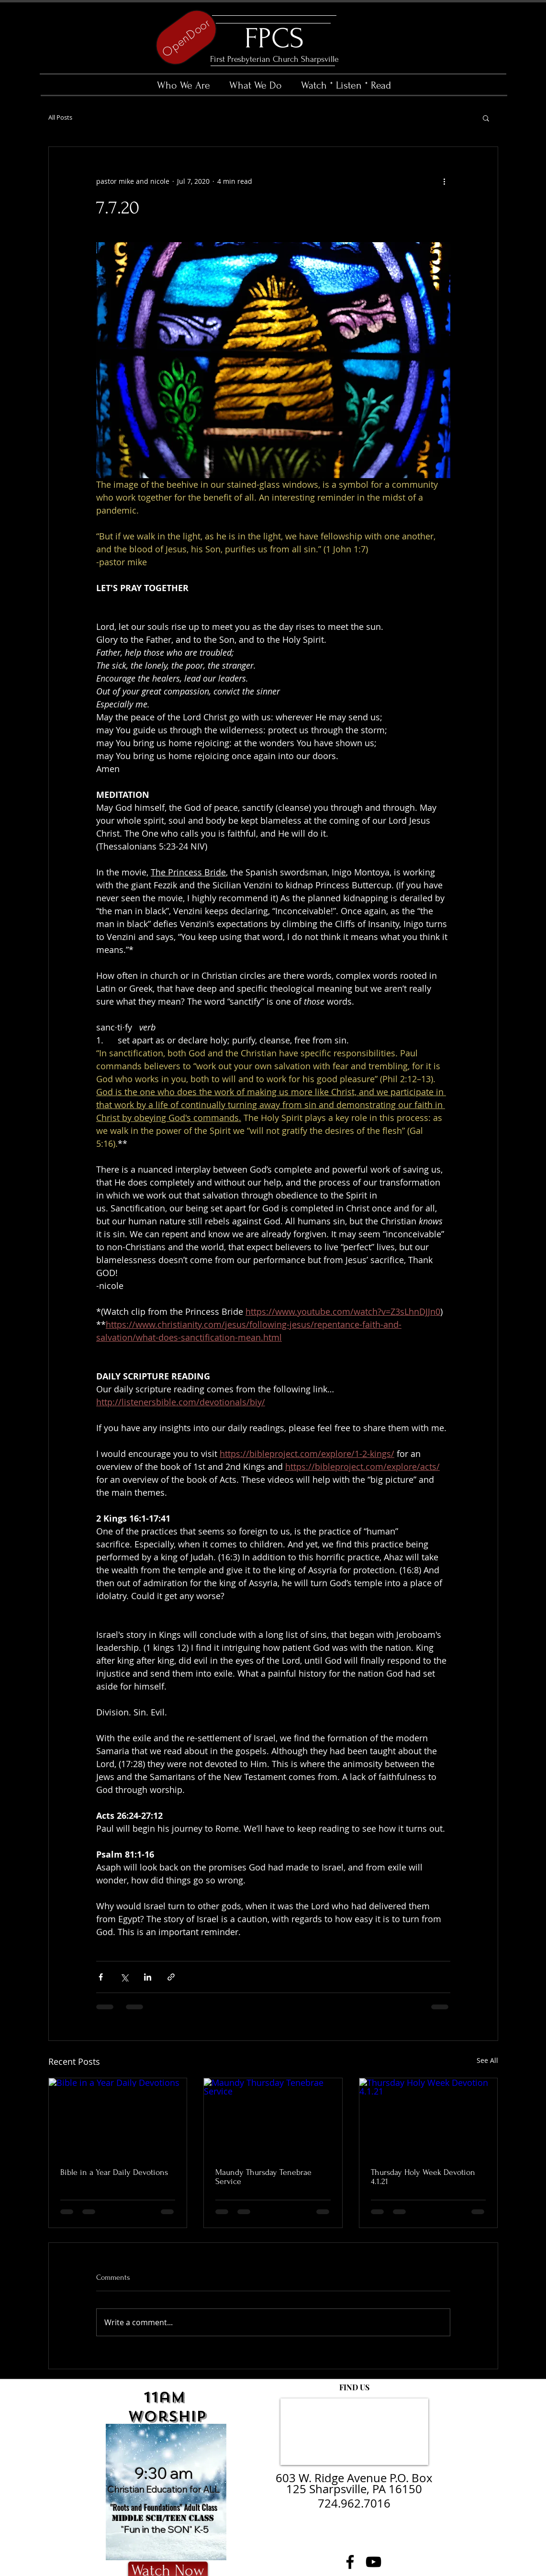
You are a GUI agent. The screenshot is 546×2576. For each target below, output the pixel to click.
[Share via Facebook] (100, 1977)
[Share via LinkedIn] (147, 1977)
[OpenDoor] (186, 37)
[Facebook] (350, 2562)
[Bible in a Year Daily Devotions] (118, 2117)
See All (487, 2060)
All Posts (60, 117)
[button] (485, 118)
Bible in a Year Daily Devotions (114, 2172)
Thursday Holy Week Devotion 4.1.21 (423, 2177)
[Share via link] (171, 1977)
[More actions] (444, 181)
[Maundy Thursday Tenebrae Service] (273, 2117)
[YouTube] (373, 2562)
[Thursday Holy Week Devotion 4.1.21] (428, 2117)
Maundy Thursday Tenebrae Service (263, 2177)
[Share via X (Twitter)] (124, 1977)
